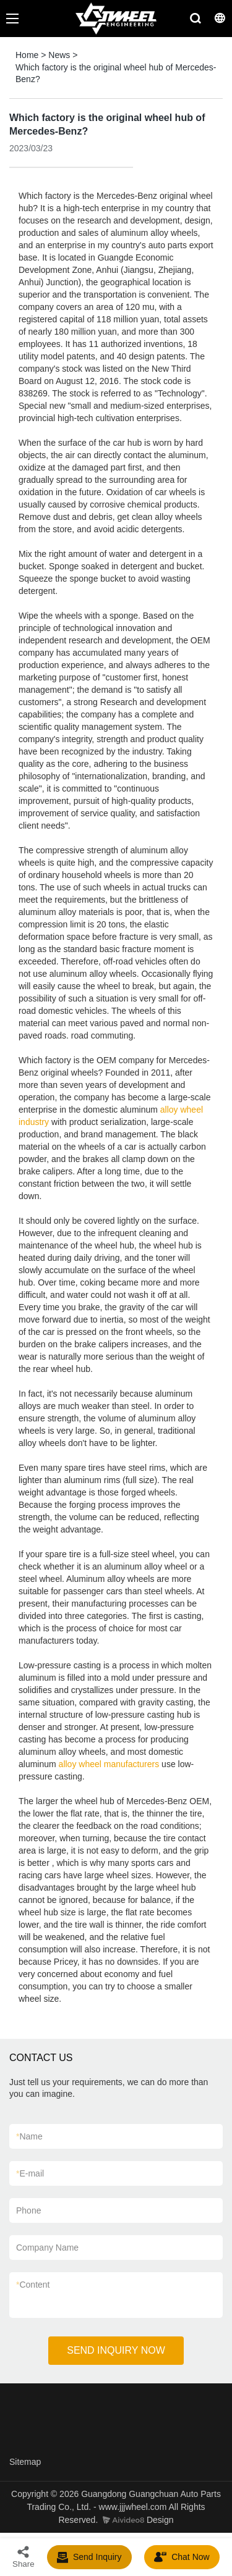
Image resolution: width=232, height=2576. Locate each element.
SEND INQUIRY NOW (116, 2350)
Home (26, 55)
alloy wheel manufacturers (109, 1764)
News (59, 55)
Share (23, 2557)
